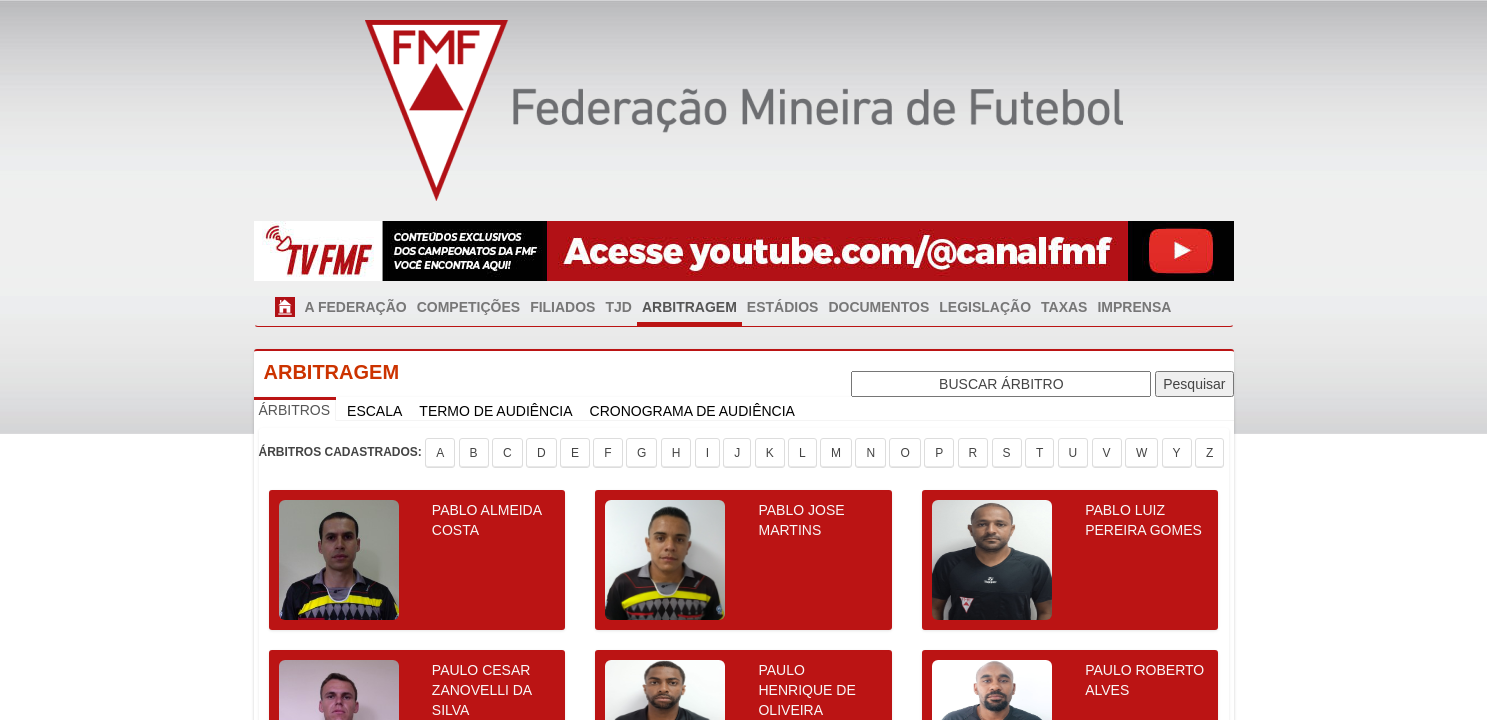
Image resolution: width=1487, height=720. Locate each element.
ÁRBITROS (295, 410)
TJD (618, 307)
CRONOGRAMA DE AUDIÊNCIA (692, 411)
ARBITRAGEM (689, 307)
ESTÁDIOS (783, 307)
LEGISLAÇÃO (985, 307)
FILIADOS (562, 307)
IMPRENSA (1134, 307)
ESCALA (374, 411)
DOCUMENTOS (878, 307)
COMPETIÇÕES (468, 307)
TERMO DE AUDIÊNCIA (495, 411)
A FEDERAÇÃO (356, 307)
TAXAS (1064, 307)
